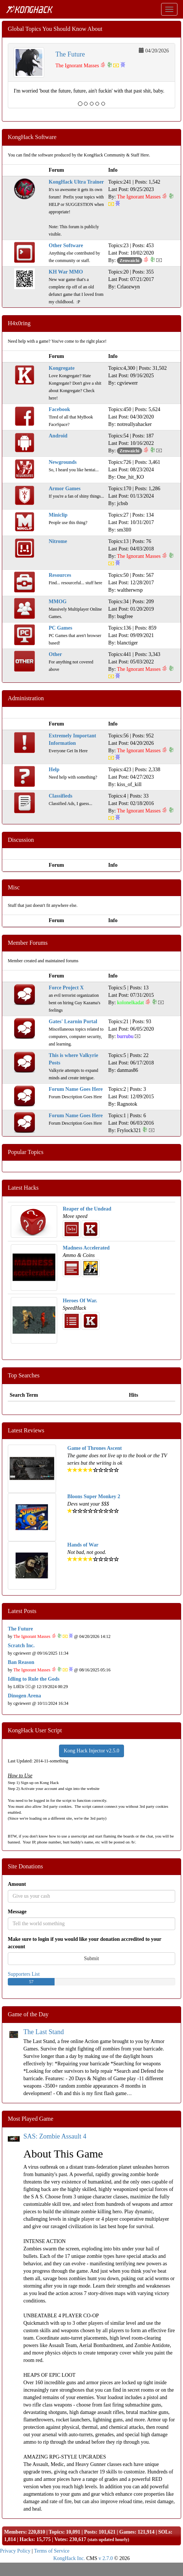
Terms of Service (51, 2551)
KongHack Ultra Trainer (76, 182)
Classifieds (60, 796)
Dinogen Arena (24, 1696)
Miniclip (58, 515)
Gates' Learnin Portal (73, 1021)
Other (55, 654)
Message (17, 1911)
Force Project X (66, 987)
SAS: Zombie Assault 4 (54, 2136)
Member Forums (28, 943)
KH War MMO (66, 272)
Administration (26, 698)
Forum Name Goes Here (76, 1089)
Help (54, 769)
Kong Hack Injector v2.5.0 (92, 1751)
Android (58, 436)
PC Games (60, 628)
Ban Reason (21, 1662)
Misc (14, 887)
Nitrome (58, 541)
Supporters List (24, 1974)
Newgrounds (62, 462)
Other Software (66, 245)
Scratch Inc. (21, 1645)
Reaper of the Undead (87, 1209)
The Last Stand (43, 2032)
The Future (70, 54)
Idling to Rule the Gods (33, 1679)
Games (126, 2532)
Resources (60, 575)
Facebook (59, 409)
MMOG (57, 601)
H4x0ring (19, 323)
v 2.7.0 (105, 2558)
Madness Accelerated (86, 1248)
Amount (17, 1884)
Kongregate (62, 368)
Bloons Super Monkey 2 (93, 1496)
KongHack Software (32, 137)
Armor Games (65, 488)
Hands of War (82, 1545)
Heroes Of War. (80, 1300)
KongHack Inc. (69, 2558)
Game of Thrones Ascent (94, 1448)
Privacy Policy (15, 2551)
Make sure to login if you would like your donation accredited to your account (84, 1942)
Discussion (21, 840)
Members (14, 2532)
